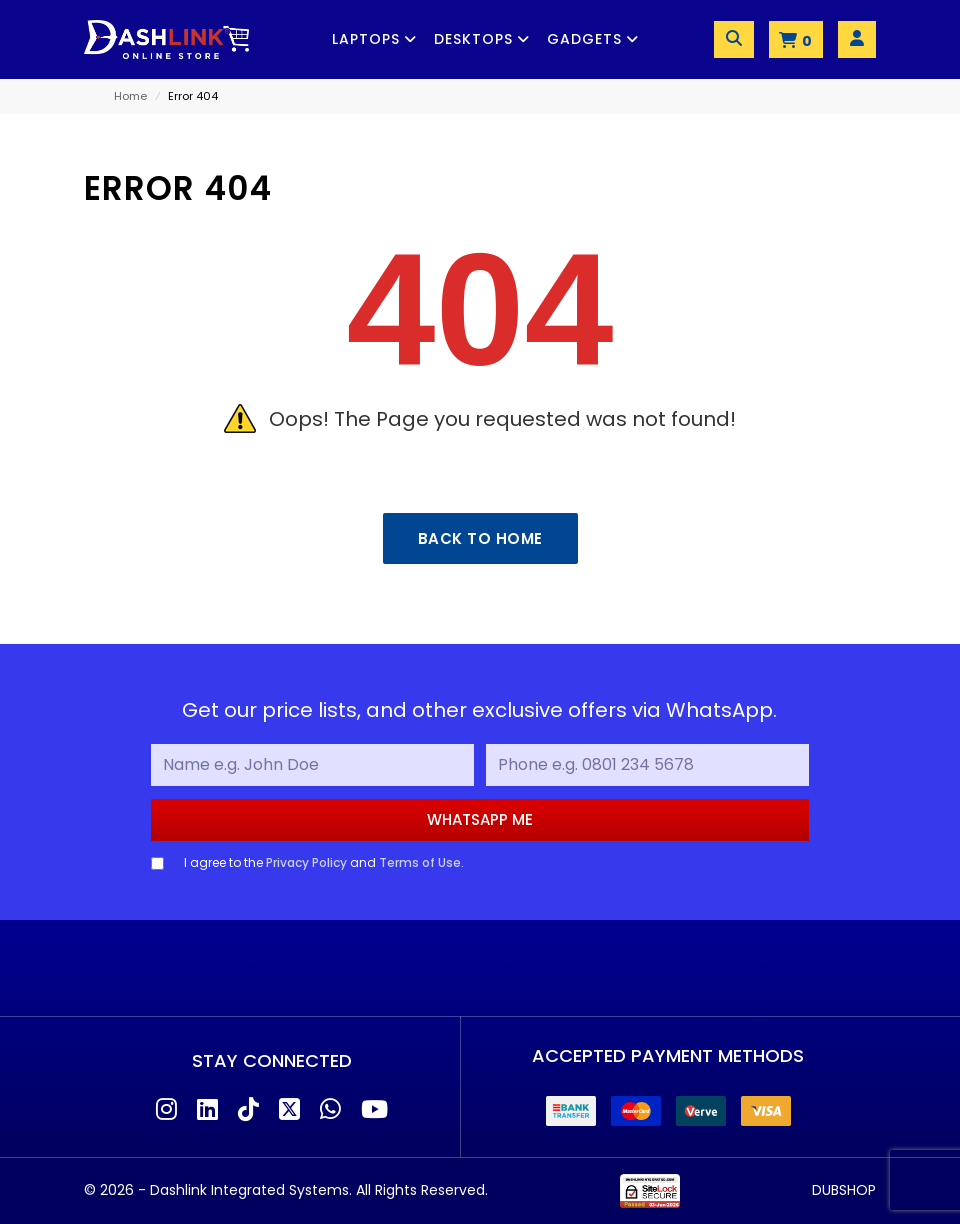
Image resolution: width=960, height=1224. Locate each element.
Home (130, 96)
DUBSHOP (844, 1190)
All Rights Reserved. (422, 1190)
